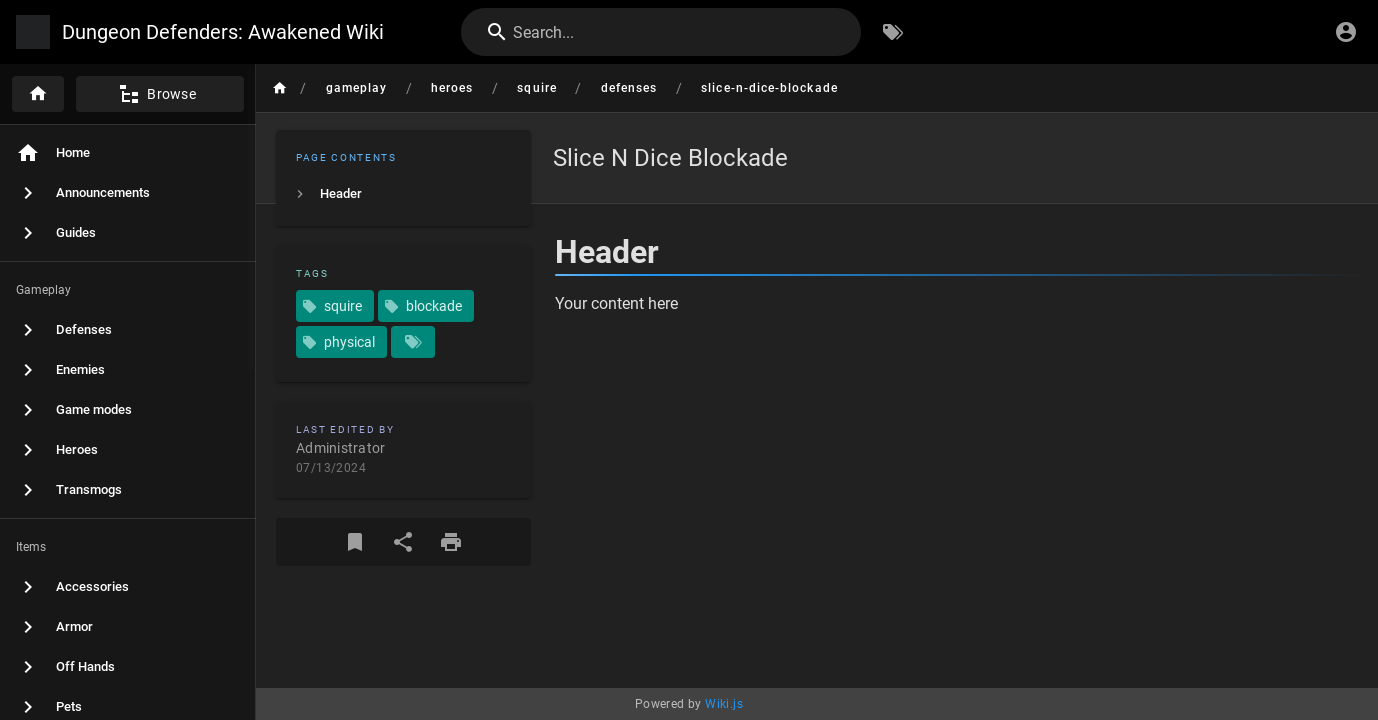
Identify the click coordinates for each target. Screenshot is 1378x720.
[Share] (403, 542)
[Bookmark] (355, 542)
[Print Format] (451, 542)
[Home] (38, 94)
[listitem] (403, 194)
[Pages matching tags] (413, 342)
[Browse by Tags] (893, 32)
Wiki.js (724, 704)
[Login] (1346, 32)
